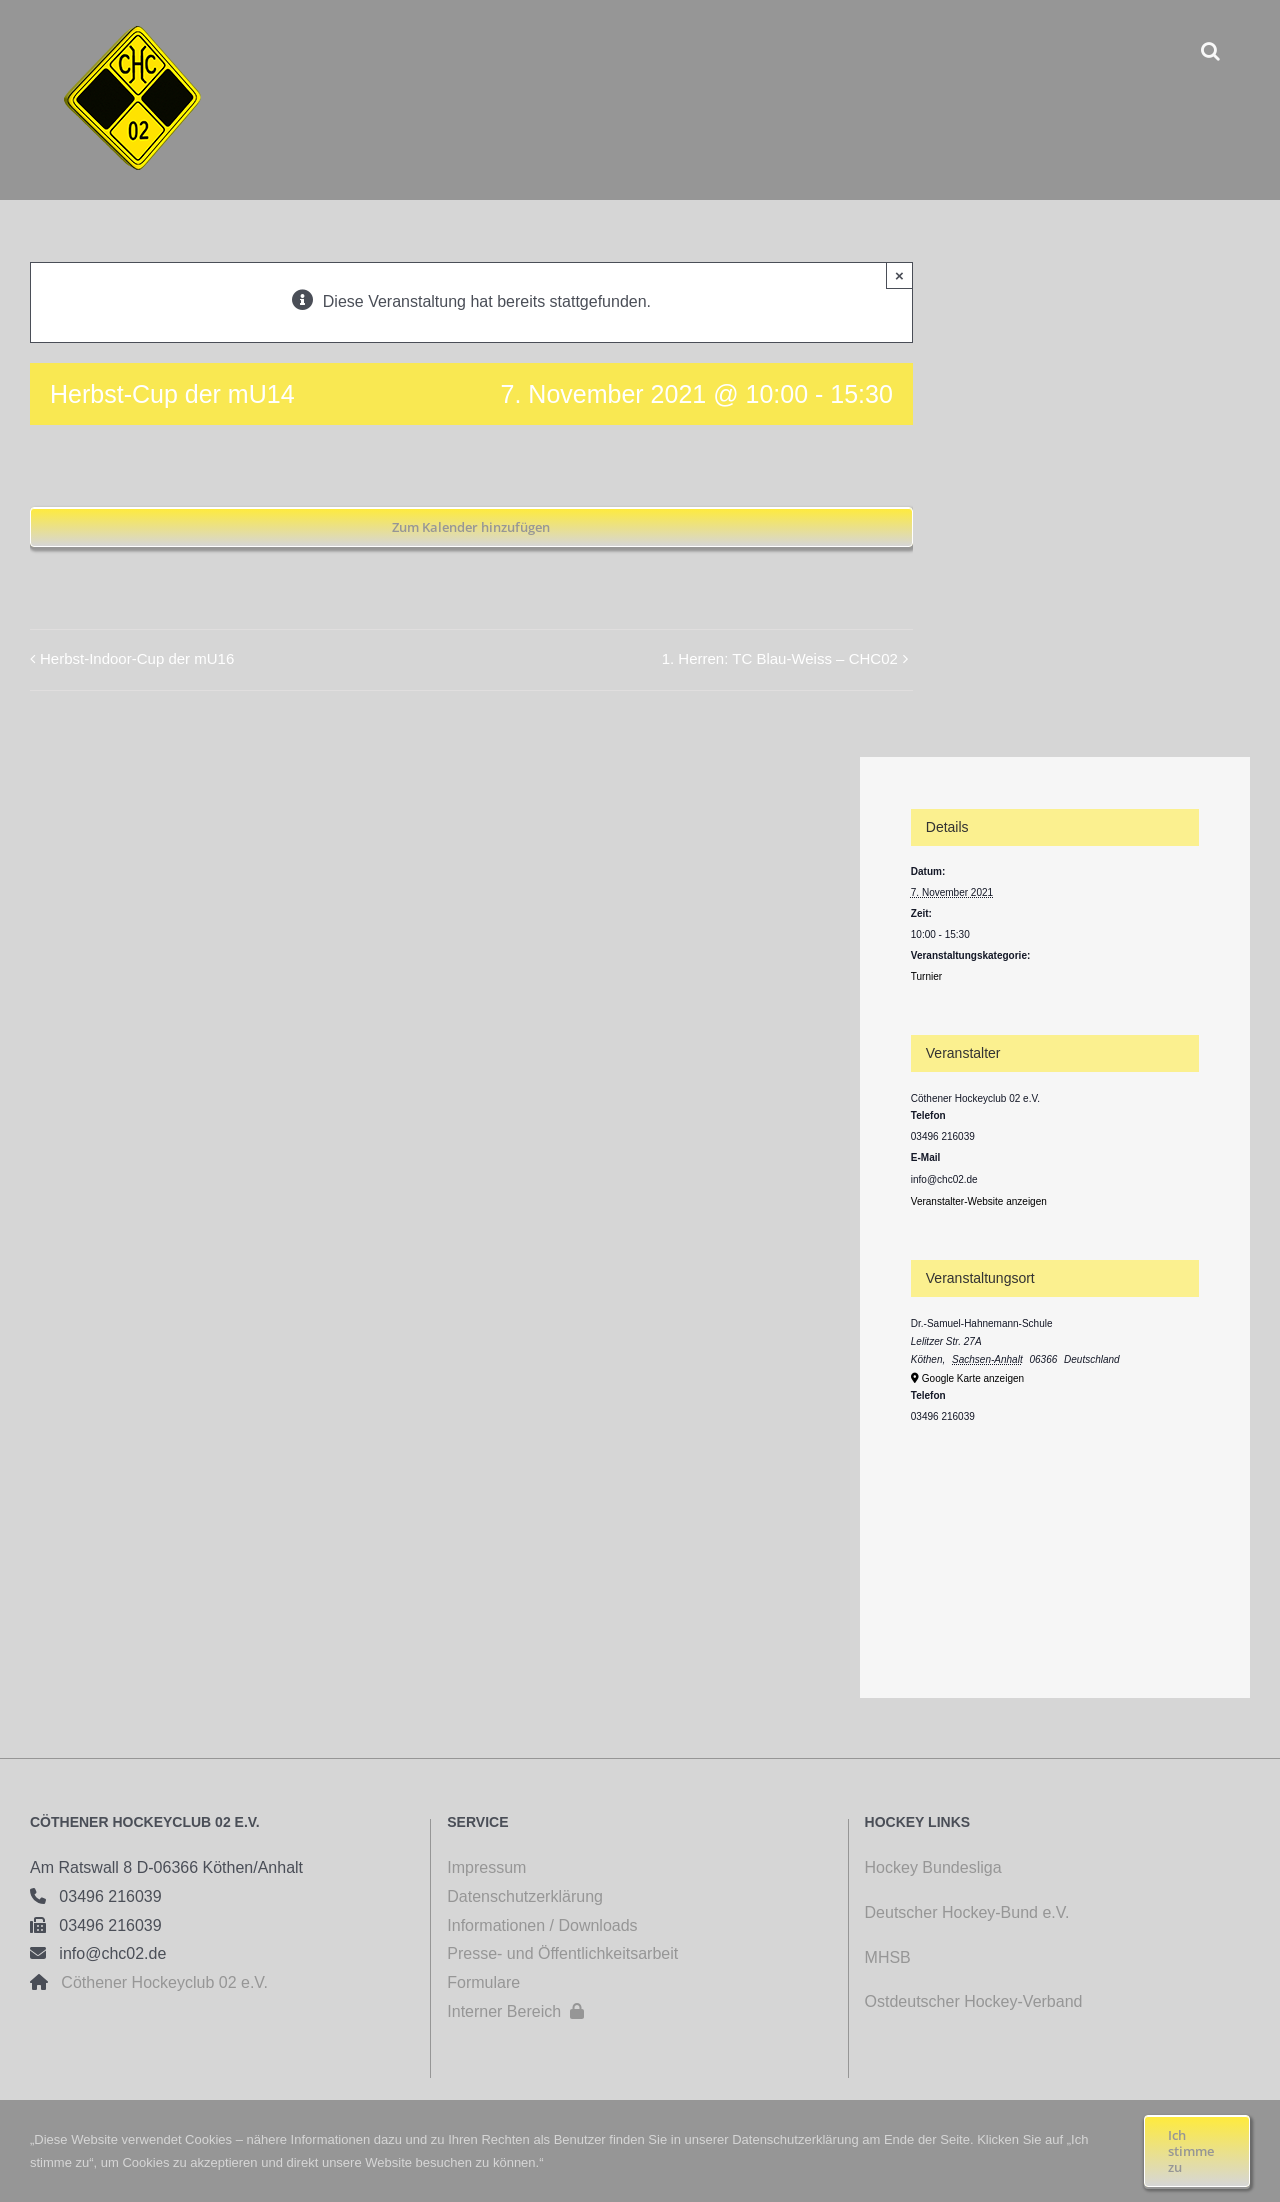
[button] (1210, 50)
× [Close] (899, 275)
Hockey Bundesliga (933, 1867)
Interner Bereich (515, 2011)
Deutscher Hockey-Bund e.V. (967, 1912)
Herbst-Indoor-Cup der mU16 (137, 658)
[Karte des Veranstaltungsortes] (1055, 1535)
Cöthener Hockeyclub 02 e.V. (158, 1982)
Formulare (483, 1982)
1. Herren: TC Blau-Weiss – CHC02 (780, 658)
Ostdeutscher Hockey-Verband (976, 2001)
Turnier (926, 976)
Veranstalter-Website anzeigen (979, 1201)
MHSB (888, 1957)
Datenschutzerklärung (525, 1896)
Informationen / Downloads (542, 1925)
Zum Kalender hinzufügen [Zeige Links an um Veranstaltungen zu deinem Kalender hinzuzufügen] (471, 527)
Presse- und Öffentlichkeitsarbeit (562, 1953)
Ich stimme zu (1191, 2151)
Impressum (486, 1867)
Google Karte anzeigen (973, 1378)
